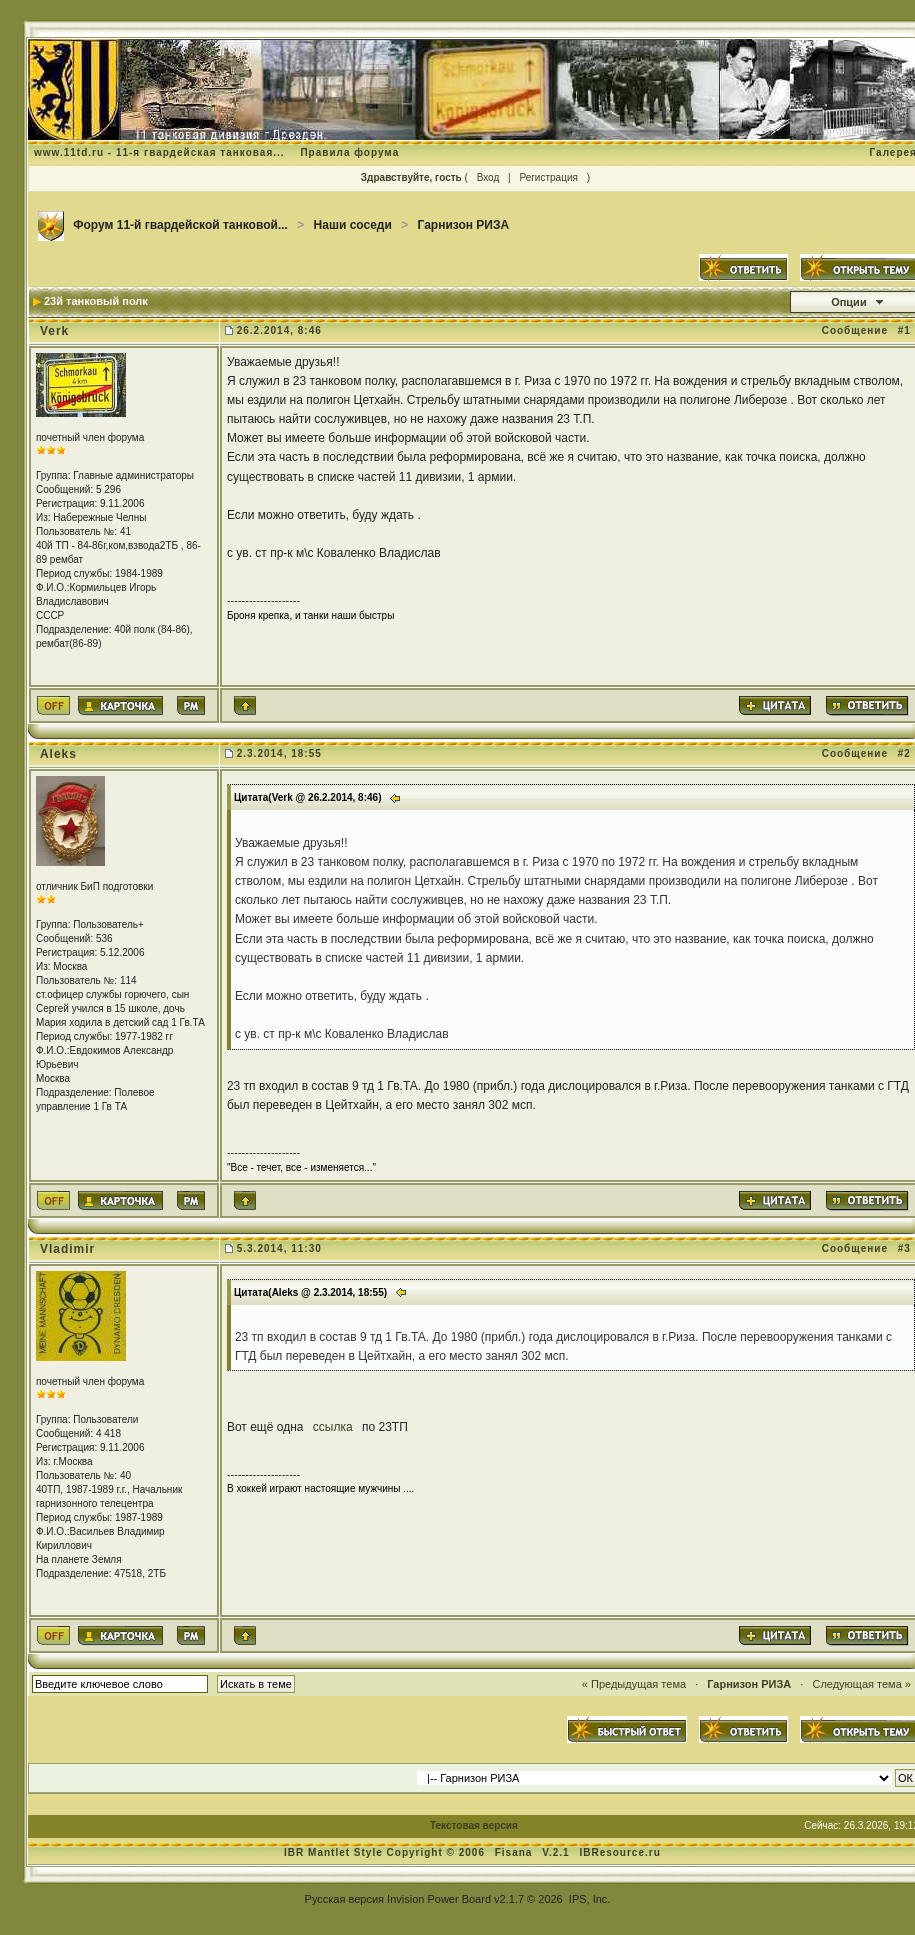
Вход (488, 177)
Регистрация (548, 177)
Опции (849, 302)
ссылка (334, 1427)
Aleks (58, 754)
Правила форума (349, 152)
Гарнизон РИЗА (464, 225)
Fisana (515, 1852)
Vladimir (67, 1249)
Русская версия (344, 1899)
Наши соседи (353, 225)
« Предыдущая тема (634, 1684)
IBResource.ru (619, 1852)
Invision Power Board (439, 1899)
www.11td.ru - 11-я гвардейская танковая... (159, 152)
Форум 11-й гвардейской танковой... (180, 225)
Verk (54, 331)
